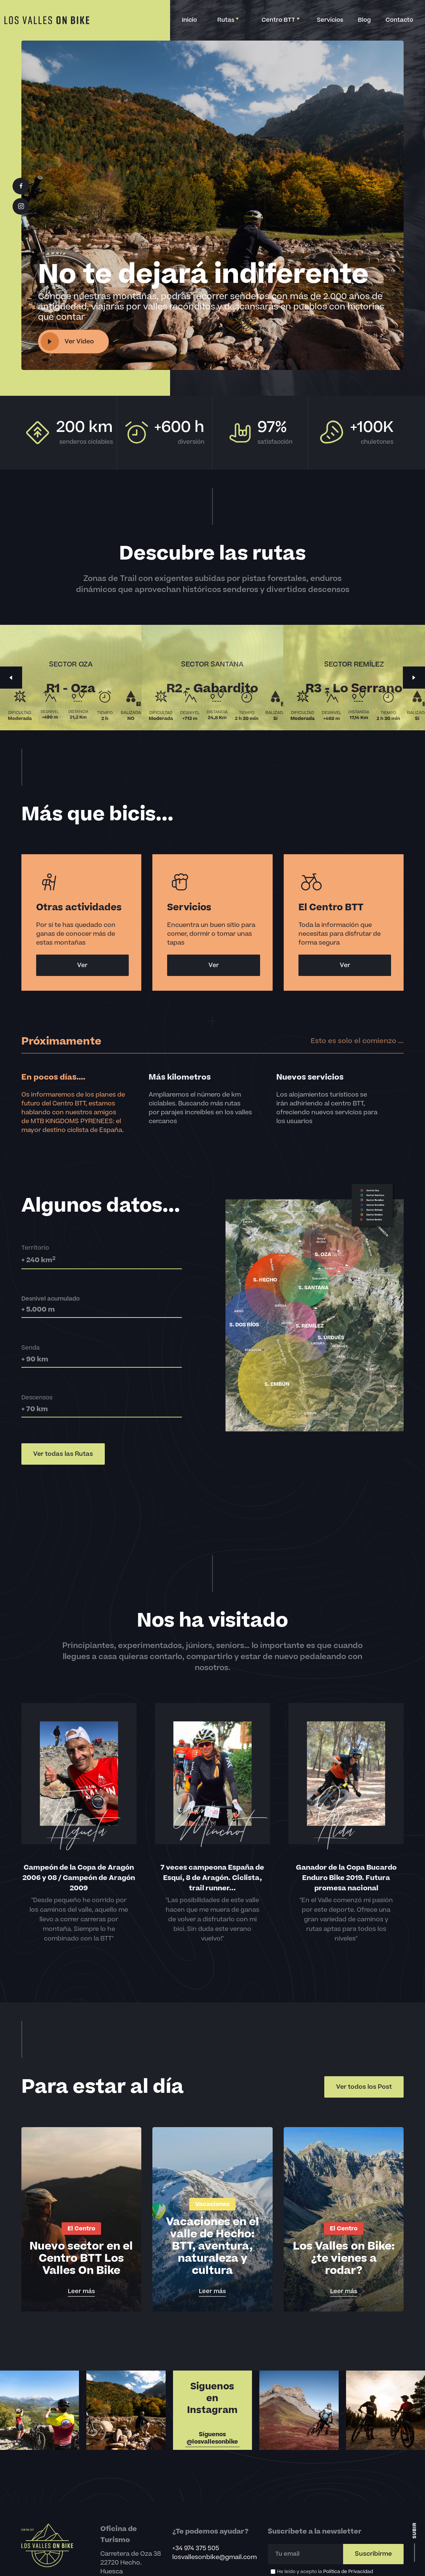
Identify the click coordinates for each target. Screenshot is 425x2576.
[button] (226, 20)
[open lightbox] (73, 341)
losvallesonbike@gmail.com (214, 2557)
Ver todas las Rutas (63, 1454)
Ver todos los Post (364, 2086)
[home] (46, 20)
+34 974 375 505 (195, 2548)
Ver (82, 965)
